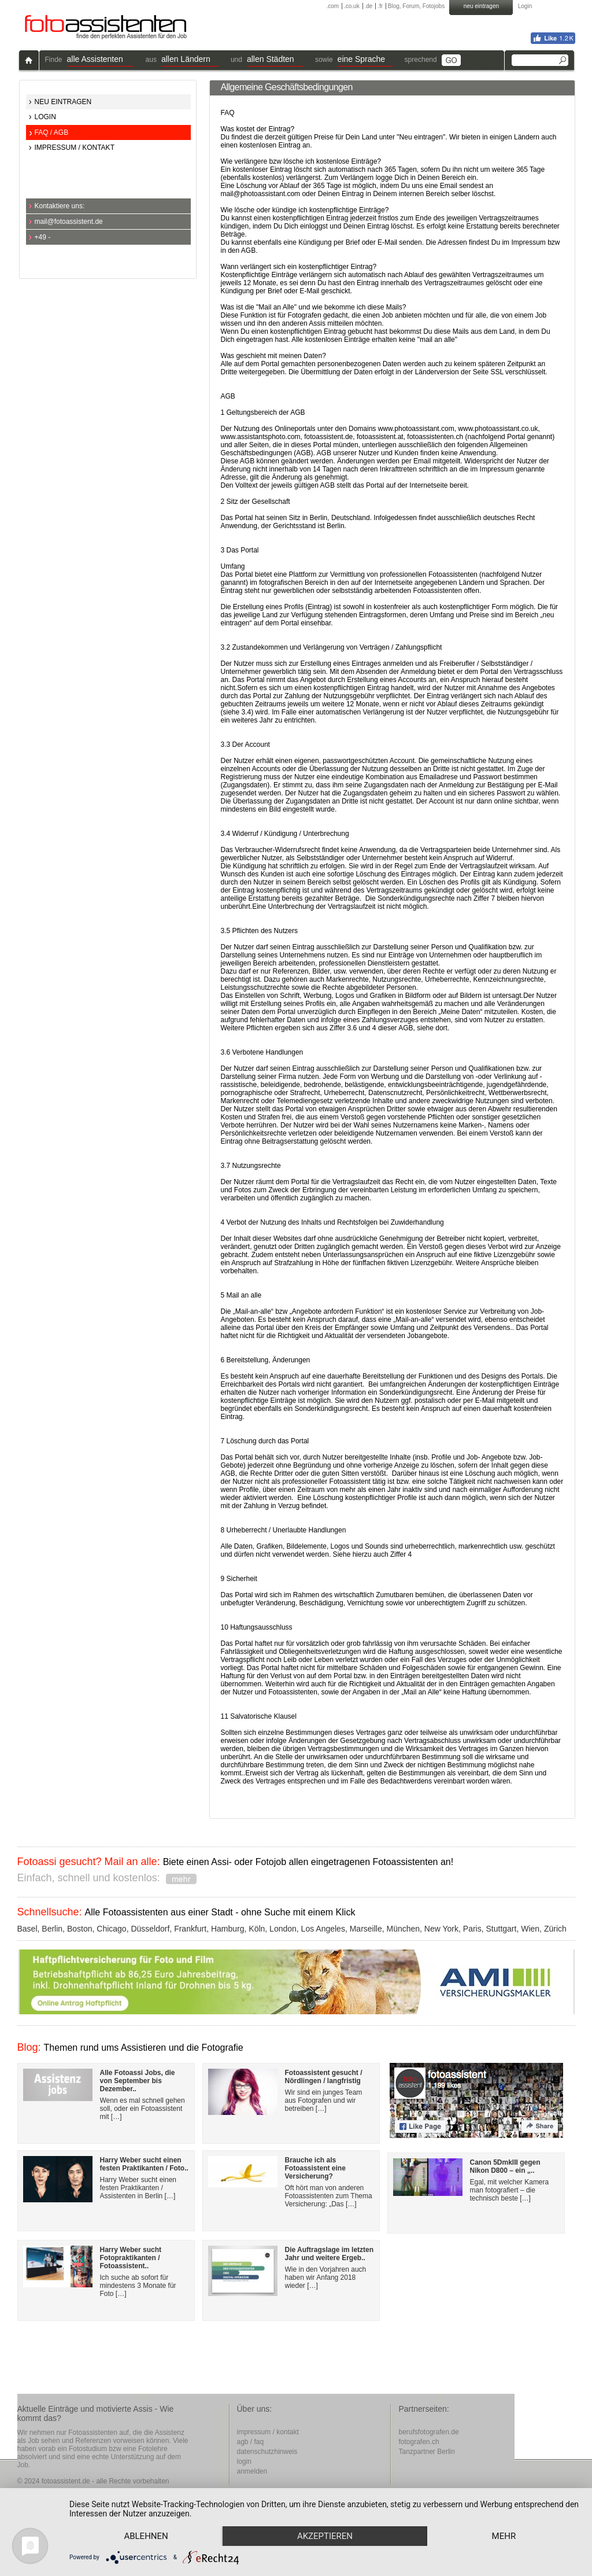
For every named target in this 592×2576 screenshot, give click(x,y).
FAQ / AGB (52, 132)
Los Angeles (323, 1928)
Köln (257, 1928)
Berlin (52, 1928)
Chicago (111, 1928)
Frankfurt (190, 1928)
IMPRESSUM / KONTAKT (74, 147)
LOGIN (45, 117)
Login (525, 6)
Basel (27, 1928)
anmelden (252, 2471)
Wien (530, 1928)
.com (333, 6)
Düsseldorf (150, 1928)
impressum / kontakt (268, 2432)
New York (441, 1928)
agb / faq (250, 2442)
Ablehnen (146, 2536)
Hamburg (228, 1928)
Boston (79, 1928)
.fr (380, 6)
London (283, 1928)
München (403, 1928)
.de (368, 6)
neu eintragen (481, 6)
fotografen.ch (419, 2442)
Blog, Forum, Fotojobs (416, 6)
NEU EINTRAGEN (63, 102)
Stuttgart (501, 1928)
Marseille (366, 1928)
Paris (472, 1928)
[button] (100, 60)
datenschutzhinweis (267, 2452)
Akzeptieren (325, 2536)
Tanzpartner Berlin (427, 2452)
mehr (504, 2536)
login (244, 2461)
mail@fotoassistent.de (69, 222)
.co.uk (352, 6)
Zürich (555, 1928)
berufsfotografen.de (429, 2432)
